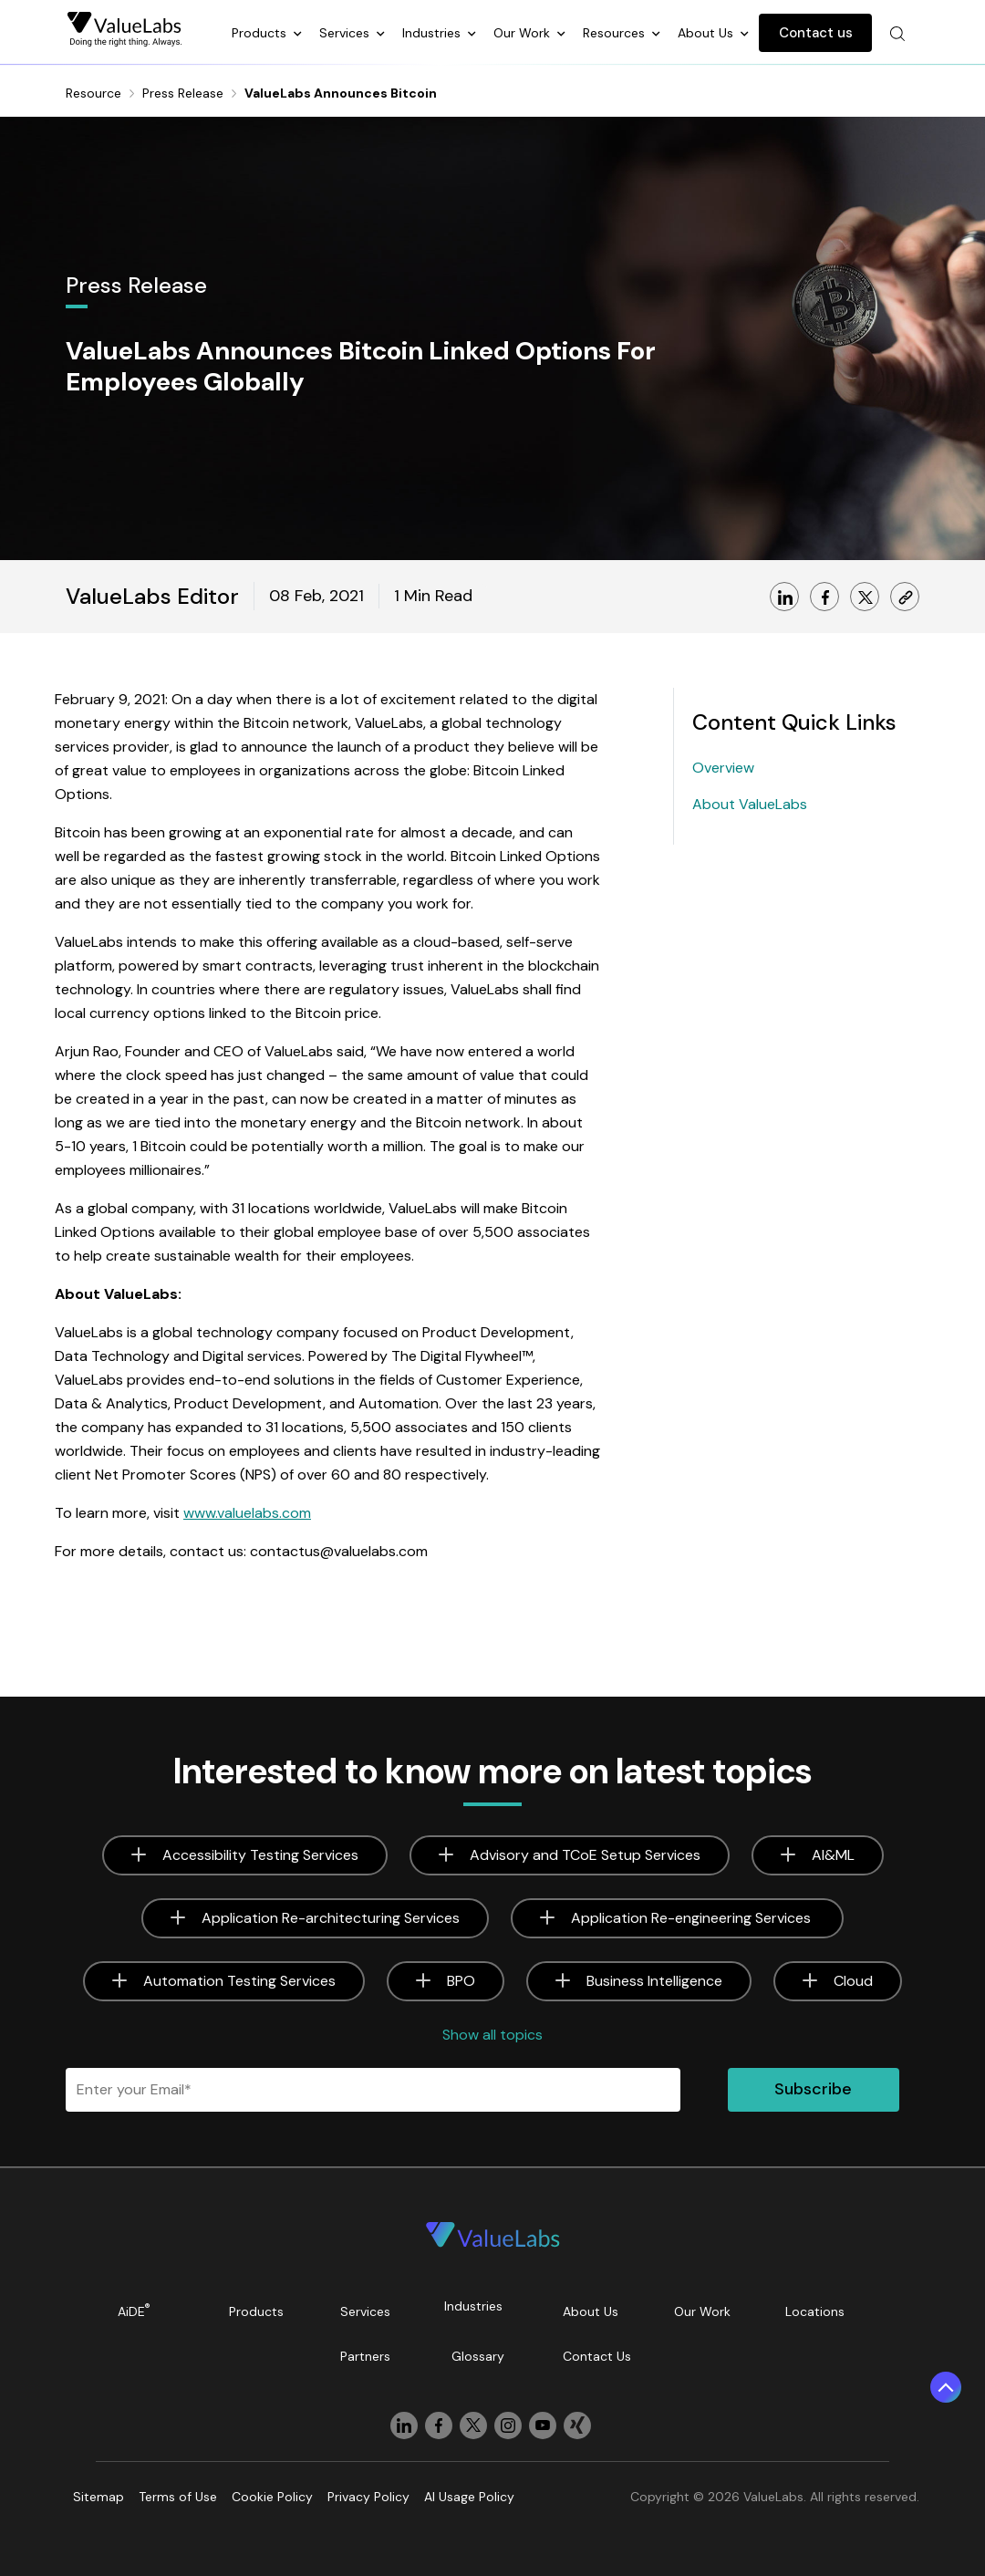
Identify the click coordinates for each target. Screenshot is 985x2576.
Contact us (816, 33)
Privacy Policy (368, 2496)
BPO (461, 1980)
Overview (723, 767)
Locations (815, 2311)
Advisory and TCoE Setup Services (585, 1854)
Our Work (523, 33)
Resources (615, 33)
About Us (707, 33)
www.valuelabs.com (247, 1512)
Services (346, 33)
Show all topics (492, 2034)
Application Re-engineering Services (692, 1917)
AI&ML (833, 1854)
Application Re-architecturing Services (331, 1917)
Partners (365, 2356)
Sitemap (98, 2496)
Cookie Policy (272, 2496)
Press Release (182, 93)
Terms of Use (178, 2496)
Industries (433, 33)
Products (261, 33)
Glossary (477, 2356)
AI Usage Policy (469, 2496)
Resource (93, 93)
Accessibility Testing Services (260, 1854)
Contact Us (597, 2356)
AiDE (134, 2310)
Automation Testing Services (239, 1980)
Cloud (853, 1980)
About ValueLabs (749, 804)
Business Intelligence (654, 1980)
